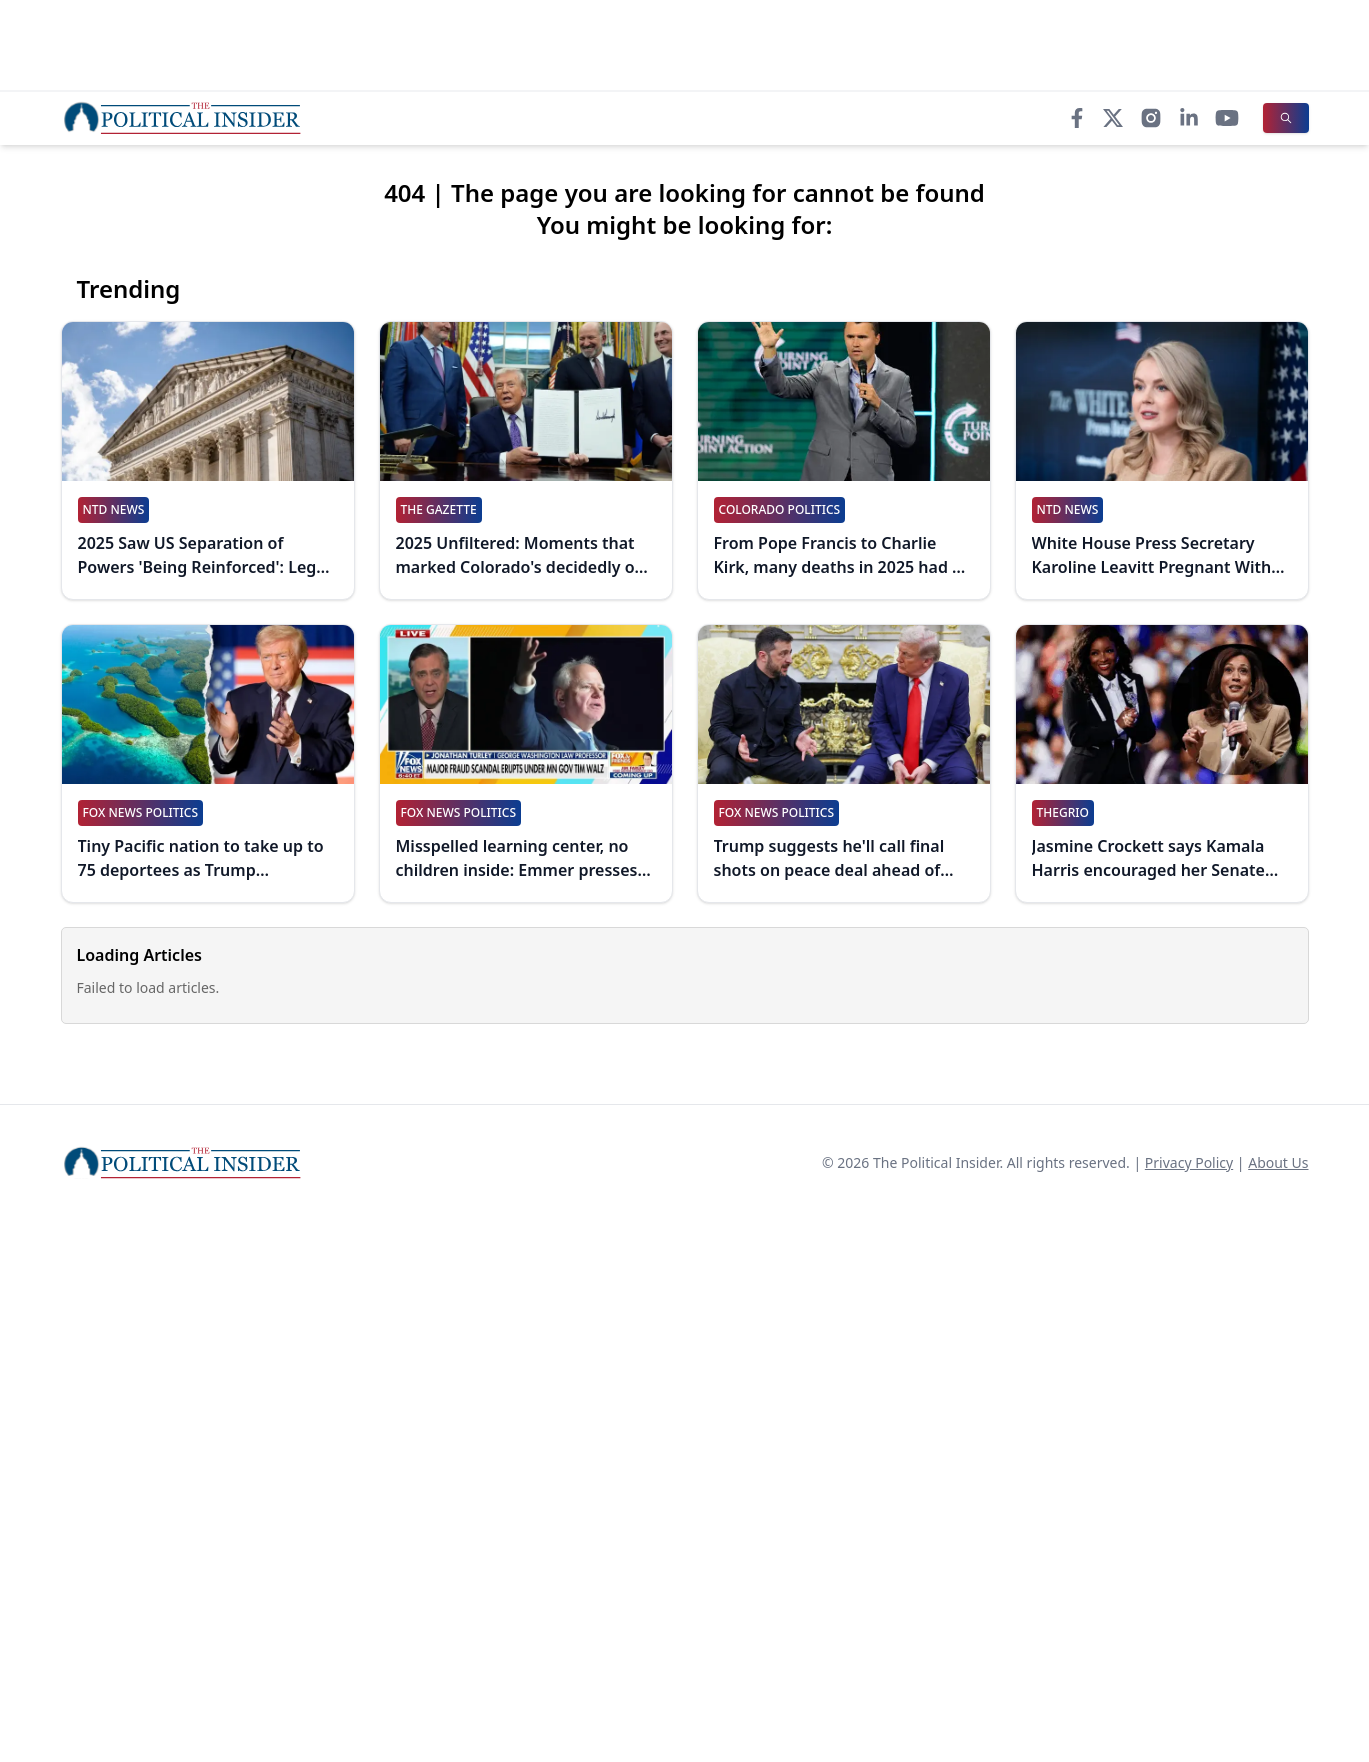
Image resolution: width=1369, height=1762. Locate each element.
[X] (1113, 118)
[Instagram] (1151, 118)
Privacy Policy (1189, 1162)
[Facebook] (1077, 118)
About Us (1278, 1162)
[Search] (1286, 118)
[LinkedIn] (1189, 118)
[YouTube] (1227, 118)
